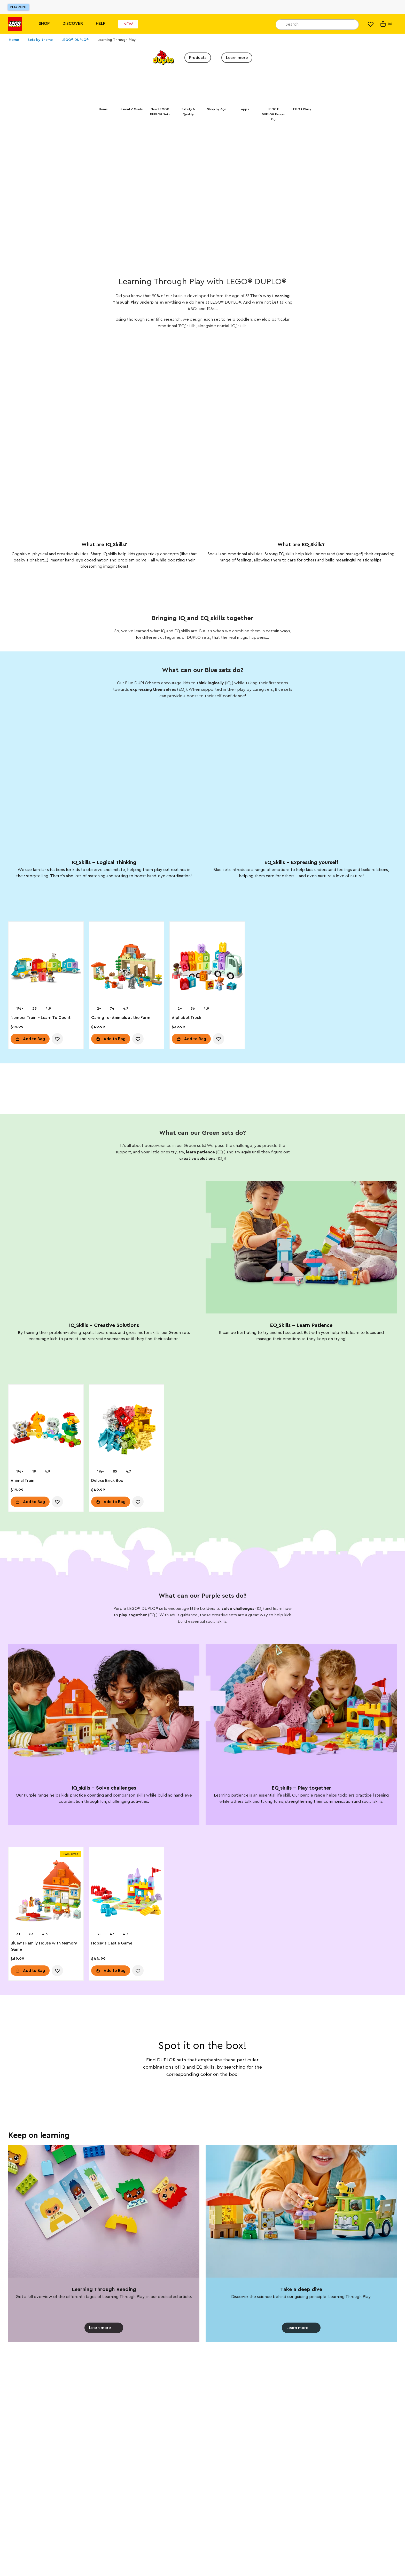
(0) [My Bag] (385, 24)
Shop (44, 23)
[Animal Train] (46, 1431)
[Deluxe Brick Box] (126, 1431)
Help (100, 23)
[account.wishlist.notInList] (57, 1040)
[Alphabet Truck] (207, 969)
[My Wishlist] (370, 24)
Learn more (237, 58)
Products (197, 58)
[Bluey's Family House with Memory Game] (46, 1894)
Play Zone (18, 7)
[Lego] (15, 24)
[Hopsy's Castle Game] (126, 1894)
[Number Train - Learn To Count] (46, 969)
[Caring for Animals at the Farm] (126, 969)
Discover (73, 23)
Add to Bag (34, 1040)
